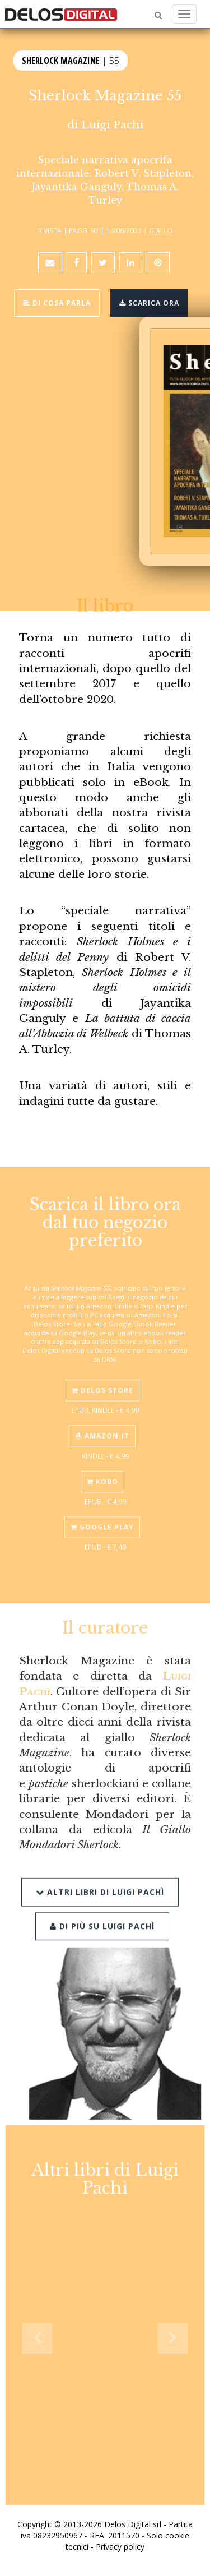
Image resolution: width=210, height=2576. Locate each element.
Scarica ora (149, 303)
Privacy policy (120, 2546)
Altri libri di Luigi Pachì (100, 1877)
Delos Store (102, 1380)
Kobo (102, 1471)
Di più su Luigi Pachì (102, 1911)
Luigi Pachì (112, 124)
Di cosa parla (57, 303)
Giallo (160, 230)
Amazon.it (102, 1425)
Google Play (102, 1516)
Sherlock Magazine (61, 60)
